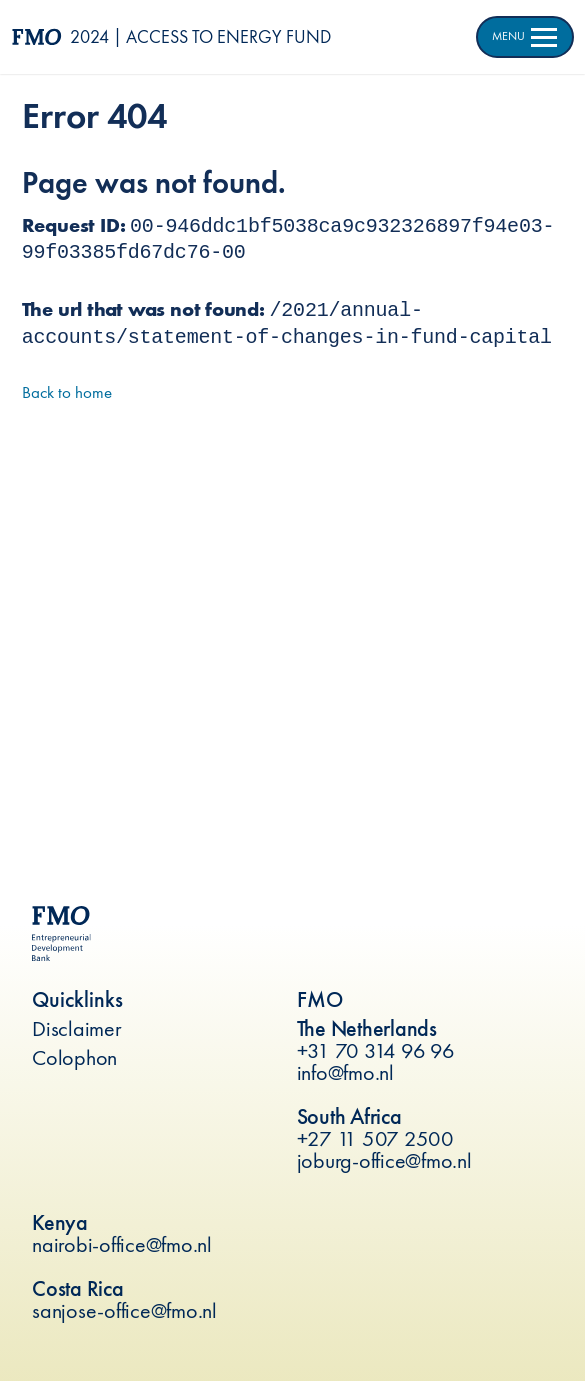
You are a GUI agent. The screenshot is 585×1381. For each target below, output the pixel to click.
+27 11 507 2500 (375, 1138)
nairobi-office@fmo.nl (122, 1244)
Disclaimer (77, 1028)
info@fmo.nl (345, 1072)
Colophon (74, 1057)
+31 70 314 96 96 (376, 1050)
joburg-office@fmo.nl (384, 1160)
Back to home (67, 392)
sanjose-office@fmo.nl (124, 1310)
